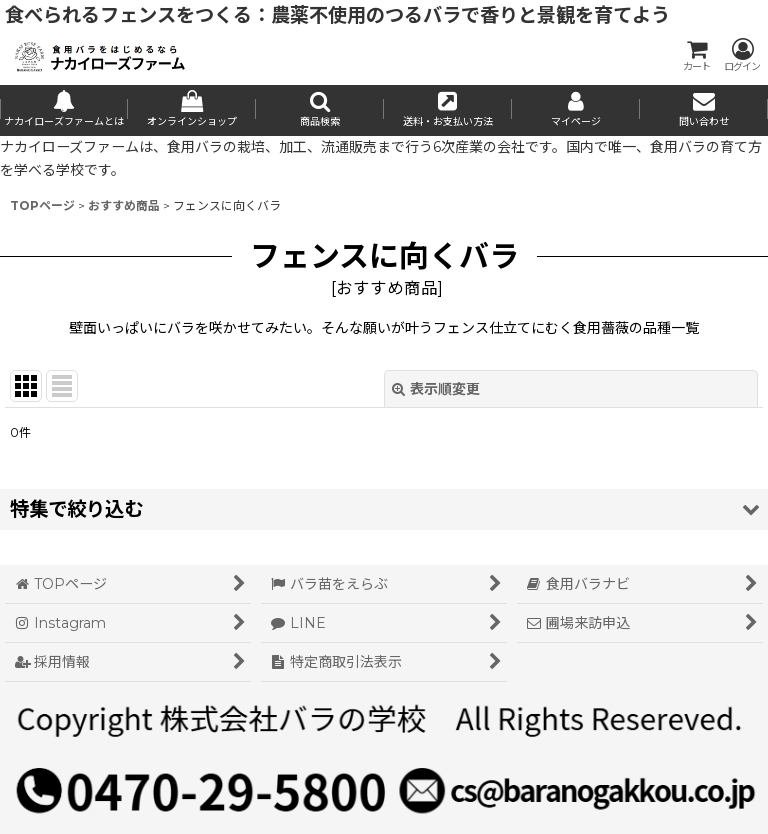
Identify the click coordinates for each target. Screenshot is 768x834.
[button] (320, 110)
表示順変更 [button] (436, 389)
